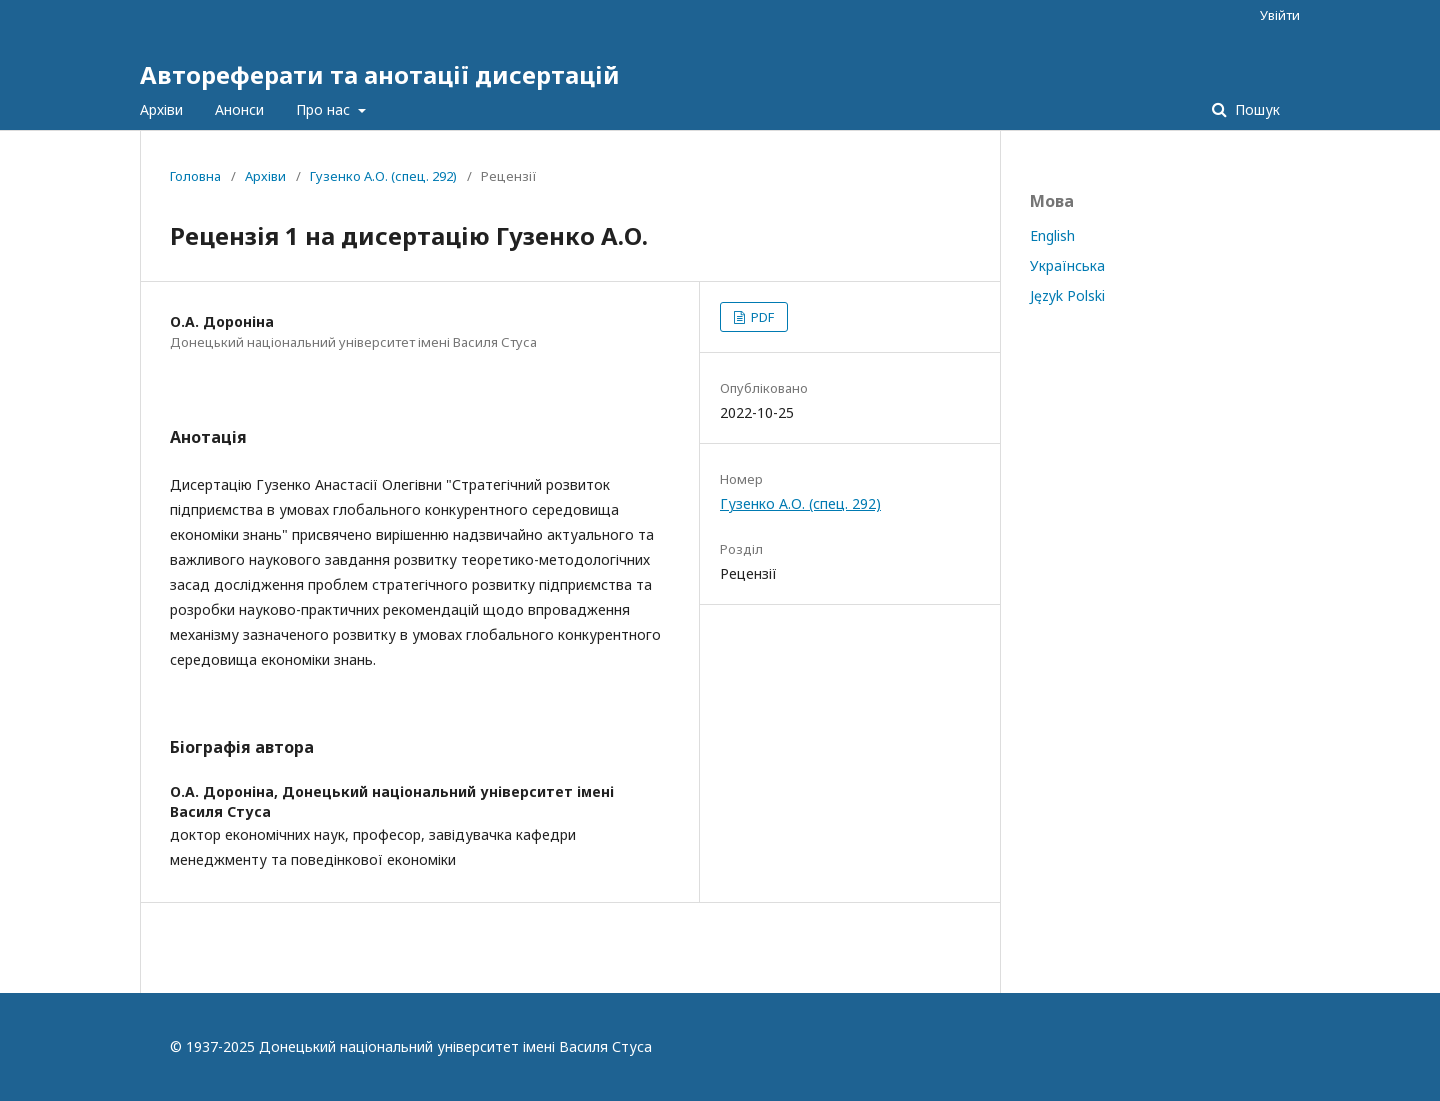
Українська (1067, 265)
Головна (195, 176)
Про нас (325, 109)
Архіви (161, 109)
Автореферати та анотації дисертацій (380, 74)
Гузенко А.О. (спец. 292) (383, 176)
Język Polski (1067, 295)
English (1052, 235)
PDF (761, 317)
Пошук (1255, 109)
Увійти (1280, 15)
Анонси (239, 109)
